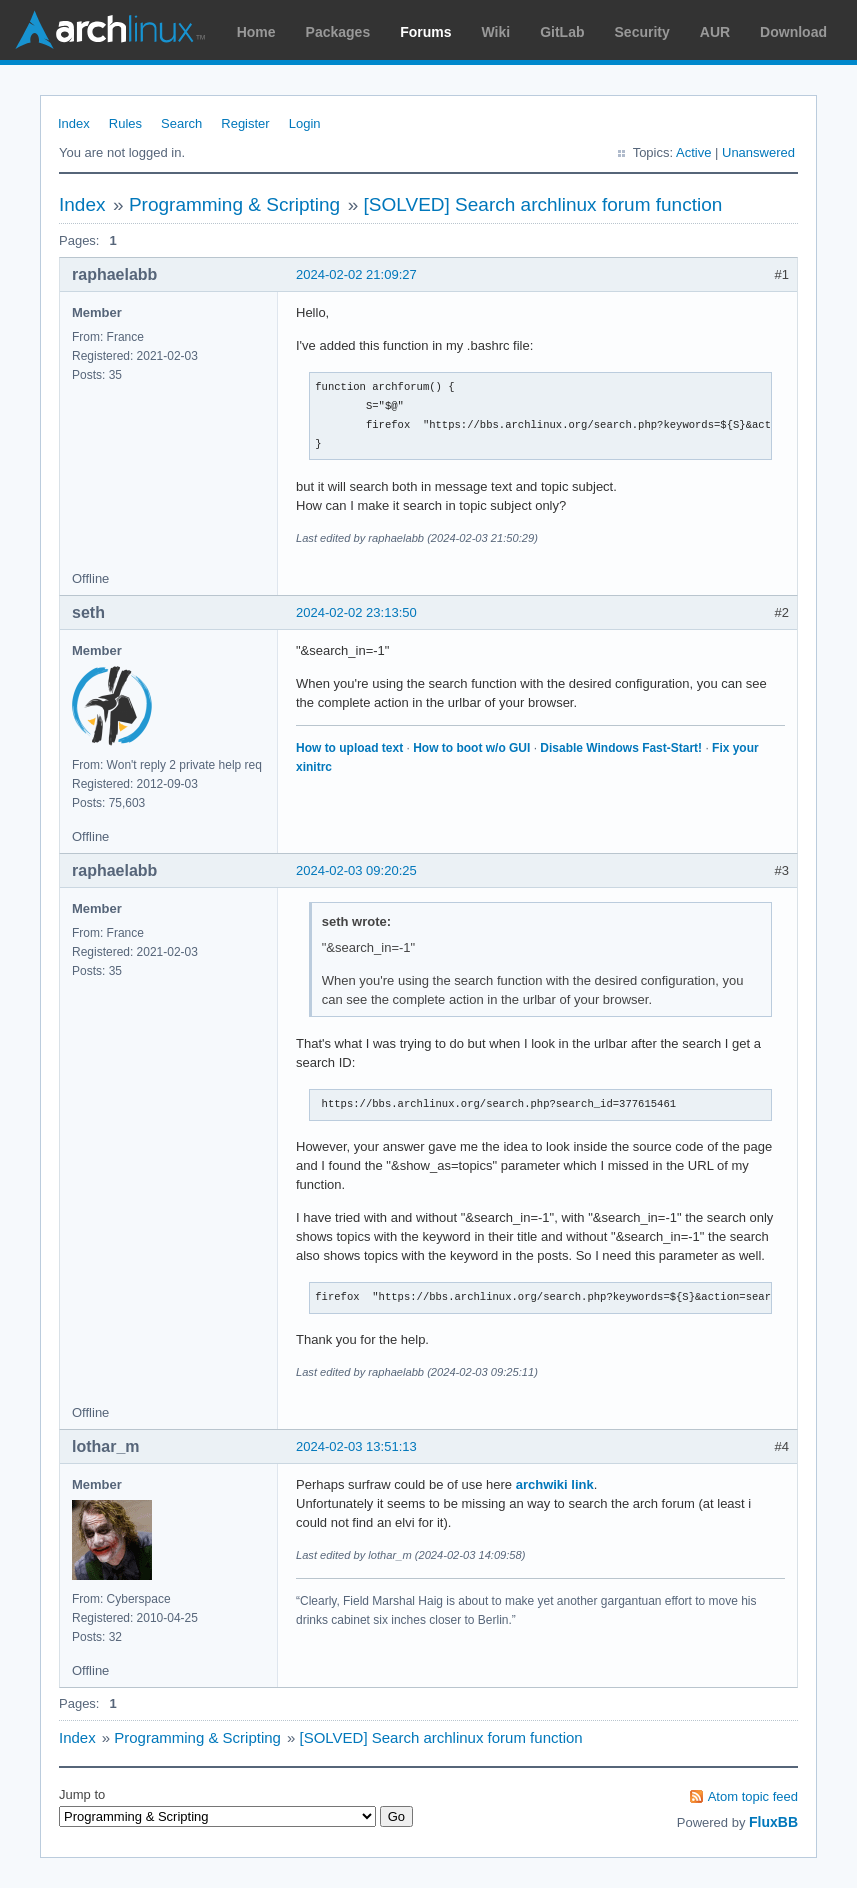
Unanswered (758, 152)
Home (256, 32)
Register (245, 123)
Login (305, 123)
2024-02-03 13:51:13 (356, 1446)
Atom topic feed (753, 1796)
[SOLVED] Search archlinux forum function (543, 204)
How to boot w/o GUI (471, 748)
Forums (425, 32)
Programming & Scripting (234, 204)
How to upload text (349, 748)
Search (181, 123)
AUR (715, 32)
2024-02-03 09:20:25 (356, 870)
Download (793, 32)
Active (693, 152)
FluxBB (773, 1822)
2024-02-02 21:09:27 (356, 274)
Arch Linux (110, 30)
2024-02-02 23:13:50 (356, 612)
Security (642, 32)
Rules (125, 123)
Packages (338, 32)
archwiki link (555, 1484)
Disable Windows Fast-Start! (621, 748)
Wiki (496, 32)
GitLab (562, 32)
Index (74, 123)
